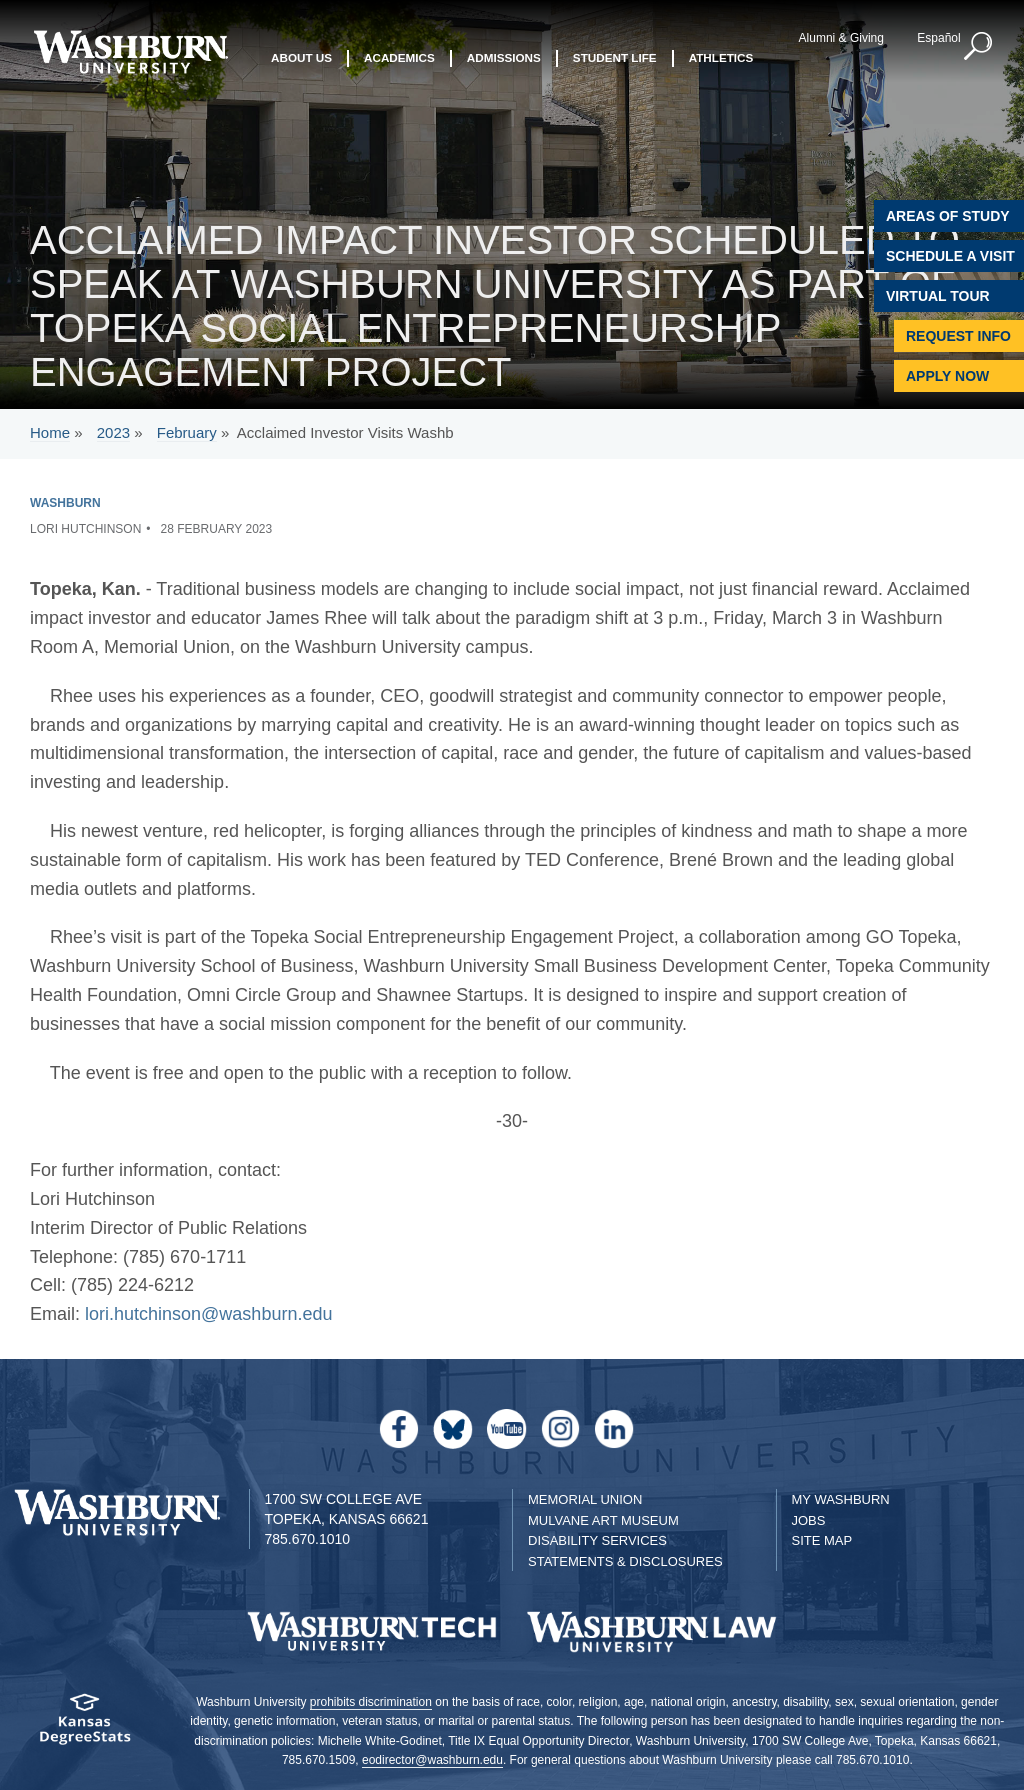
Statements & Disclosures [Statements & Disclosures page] (625, 1561)
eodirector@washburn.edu (432, 1760)
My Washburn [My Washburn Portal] (841, 1499)
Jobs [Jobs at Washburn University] (809, 1520)
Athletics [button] (721, 57)
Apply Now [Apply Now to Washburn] (947, 376)
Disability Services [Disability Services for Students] (597, 1540)
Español (938, 38)
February (187, 432)
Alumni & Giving (841, 38)
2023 (113, 432)
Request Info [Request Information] (958, 336)
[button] (979, 47)
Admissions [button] (504, 57)
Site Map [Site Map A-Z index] (822, 1540)
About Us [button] (301, 57)
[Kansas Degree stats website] (85, 1725)
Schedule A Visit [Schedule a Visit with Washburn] (950, 256)
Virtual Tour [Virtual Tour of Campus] (938, 296)
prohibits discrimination (371, 1702)
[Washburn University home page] (130, 52)
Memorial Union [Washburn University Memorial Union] (585, 1499)
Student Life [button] (615, 57)
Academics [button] (399, 57)
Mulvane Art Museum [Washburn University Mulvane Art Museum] (603, 1520)
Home (50, 432)
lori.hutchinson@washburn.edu (208, 1314)
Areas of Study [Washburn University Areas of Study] (948, 216)
